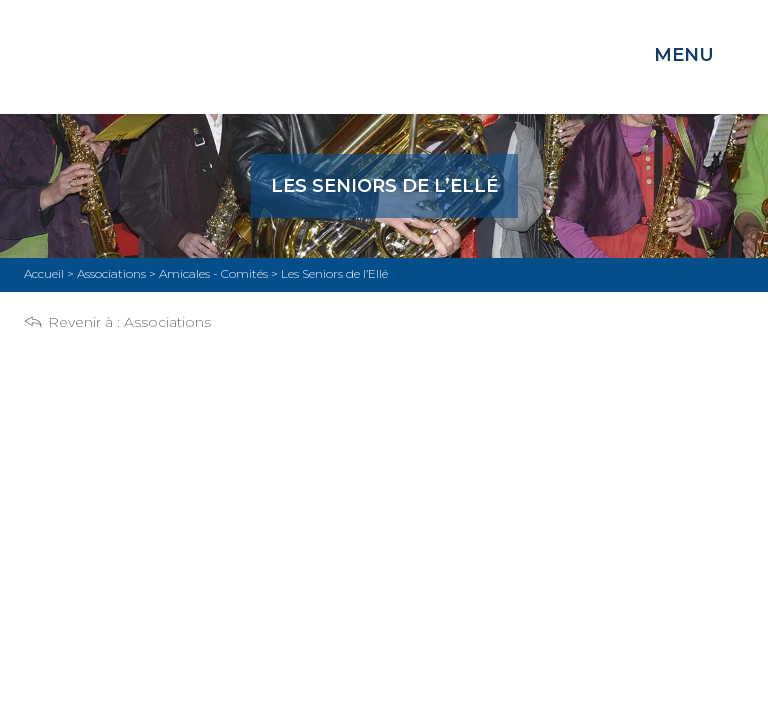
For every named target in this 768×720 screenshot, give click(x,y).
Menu (684, 55)
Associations (167, 322)
